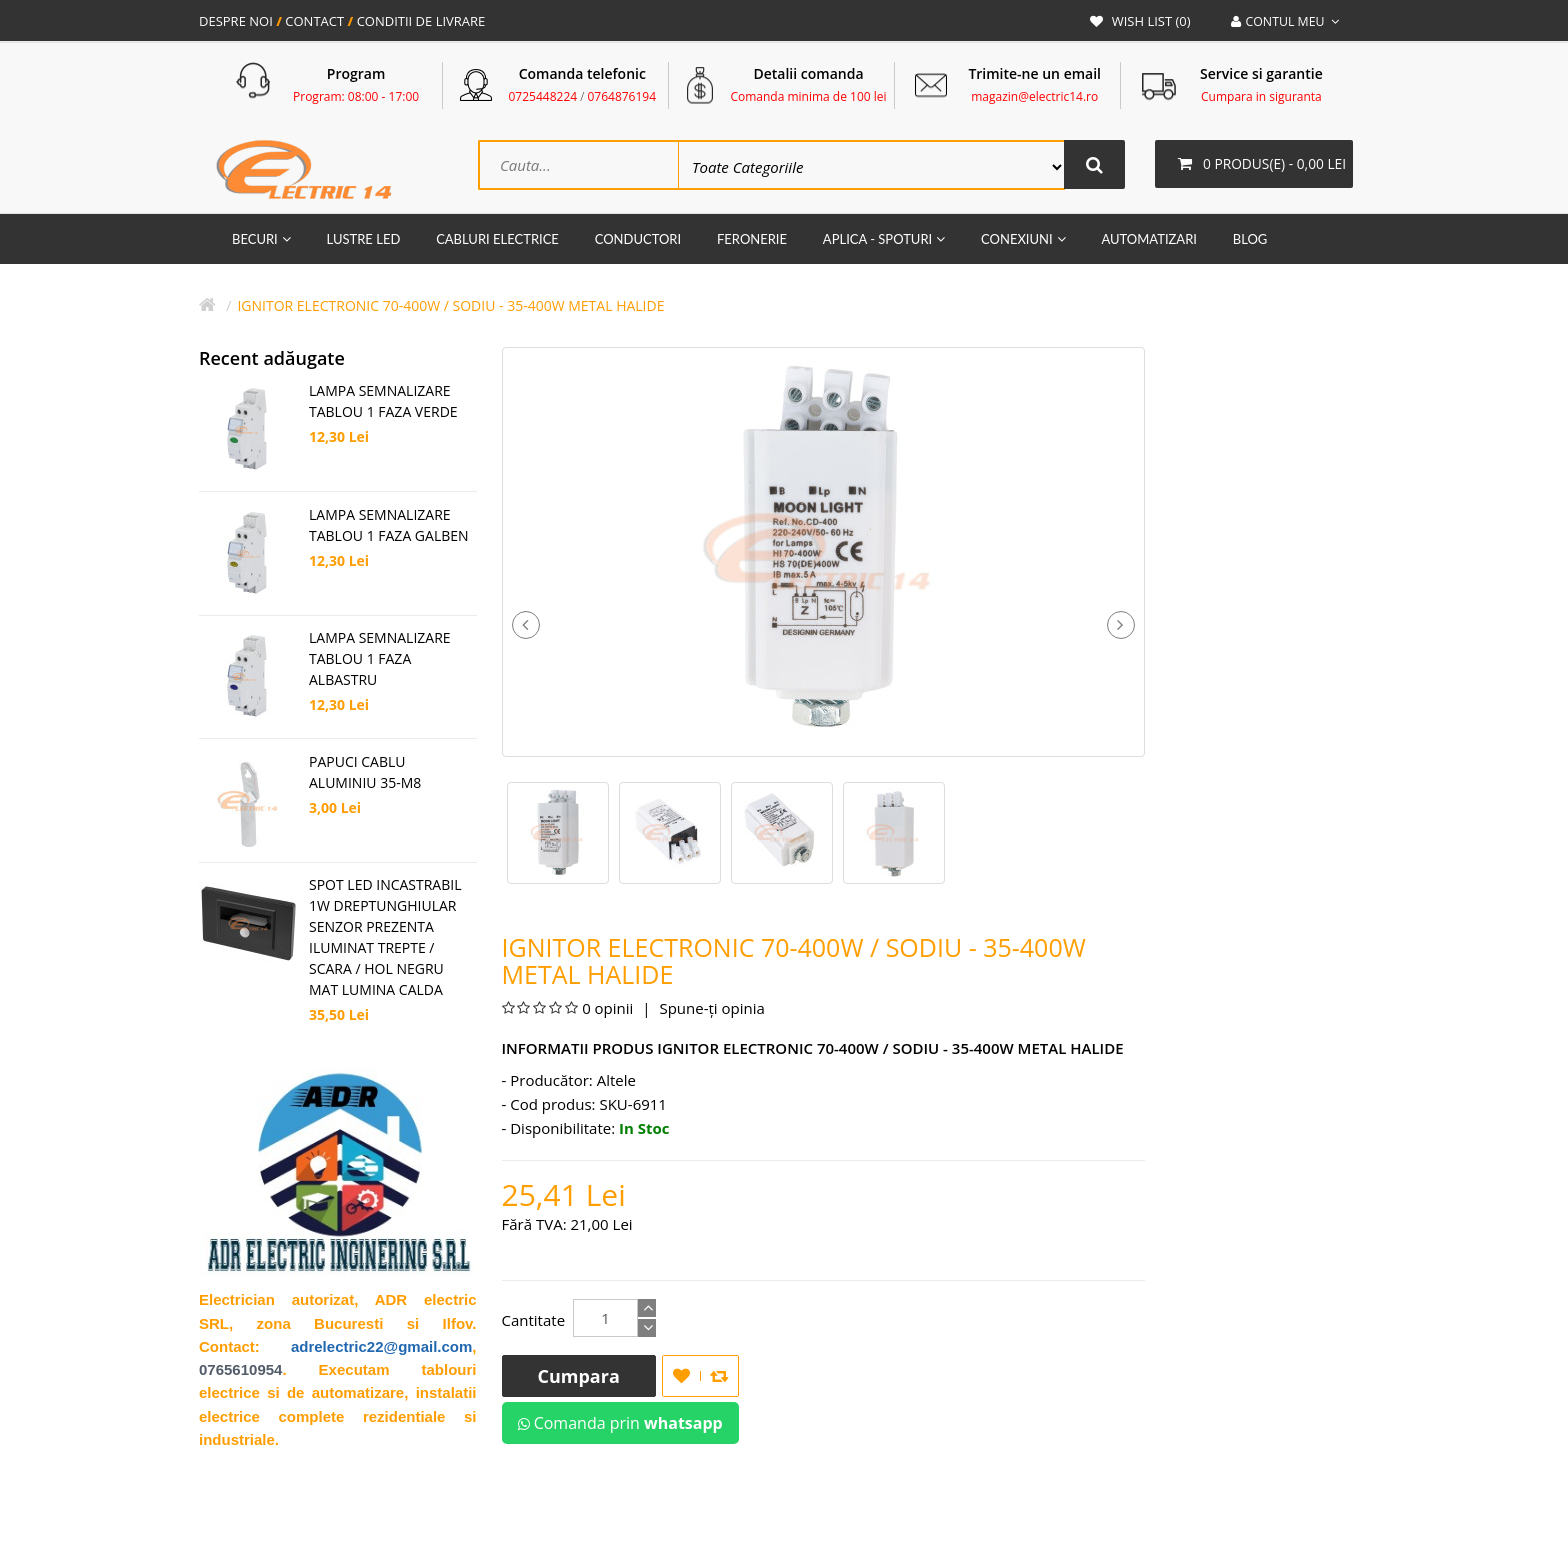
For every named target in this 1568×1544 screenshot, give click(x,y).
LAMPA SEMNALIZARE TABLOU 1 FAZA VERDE (383, 403)
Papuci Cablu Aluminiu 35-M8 (365, 774)
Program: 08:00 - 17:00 (356, 96)
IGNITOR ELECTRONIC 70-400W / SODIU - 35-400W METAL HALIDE (450, 307)
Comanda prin (620, 1425)
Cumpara (579, 1378)
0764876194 (621, 96)
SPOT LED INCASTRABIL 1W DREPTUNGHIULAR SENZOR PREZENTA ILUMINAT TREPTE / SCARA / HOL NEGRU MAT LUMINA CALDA (385, 939)
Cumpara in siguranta (1261, 96)
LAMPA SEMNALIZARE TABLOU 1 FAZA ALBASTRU (380, 660)
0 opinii (607, 1010)
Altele (616, 1082)
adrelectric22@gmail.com (381, 1348)
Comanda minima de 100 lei (808, 96)
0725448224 (543, 96)
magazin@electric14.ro (1034, 96)
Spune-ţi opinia (710, 1010)
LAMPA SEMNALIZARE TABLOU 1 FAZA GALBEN (389, 527)
